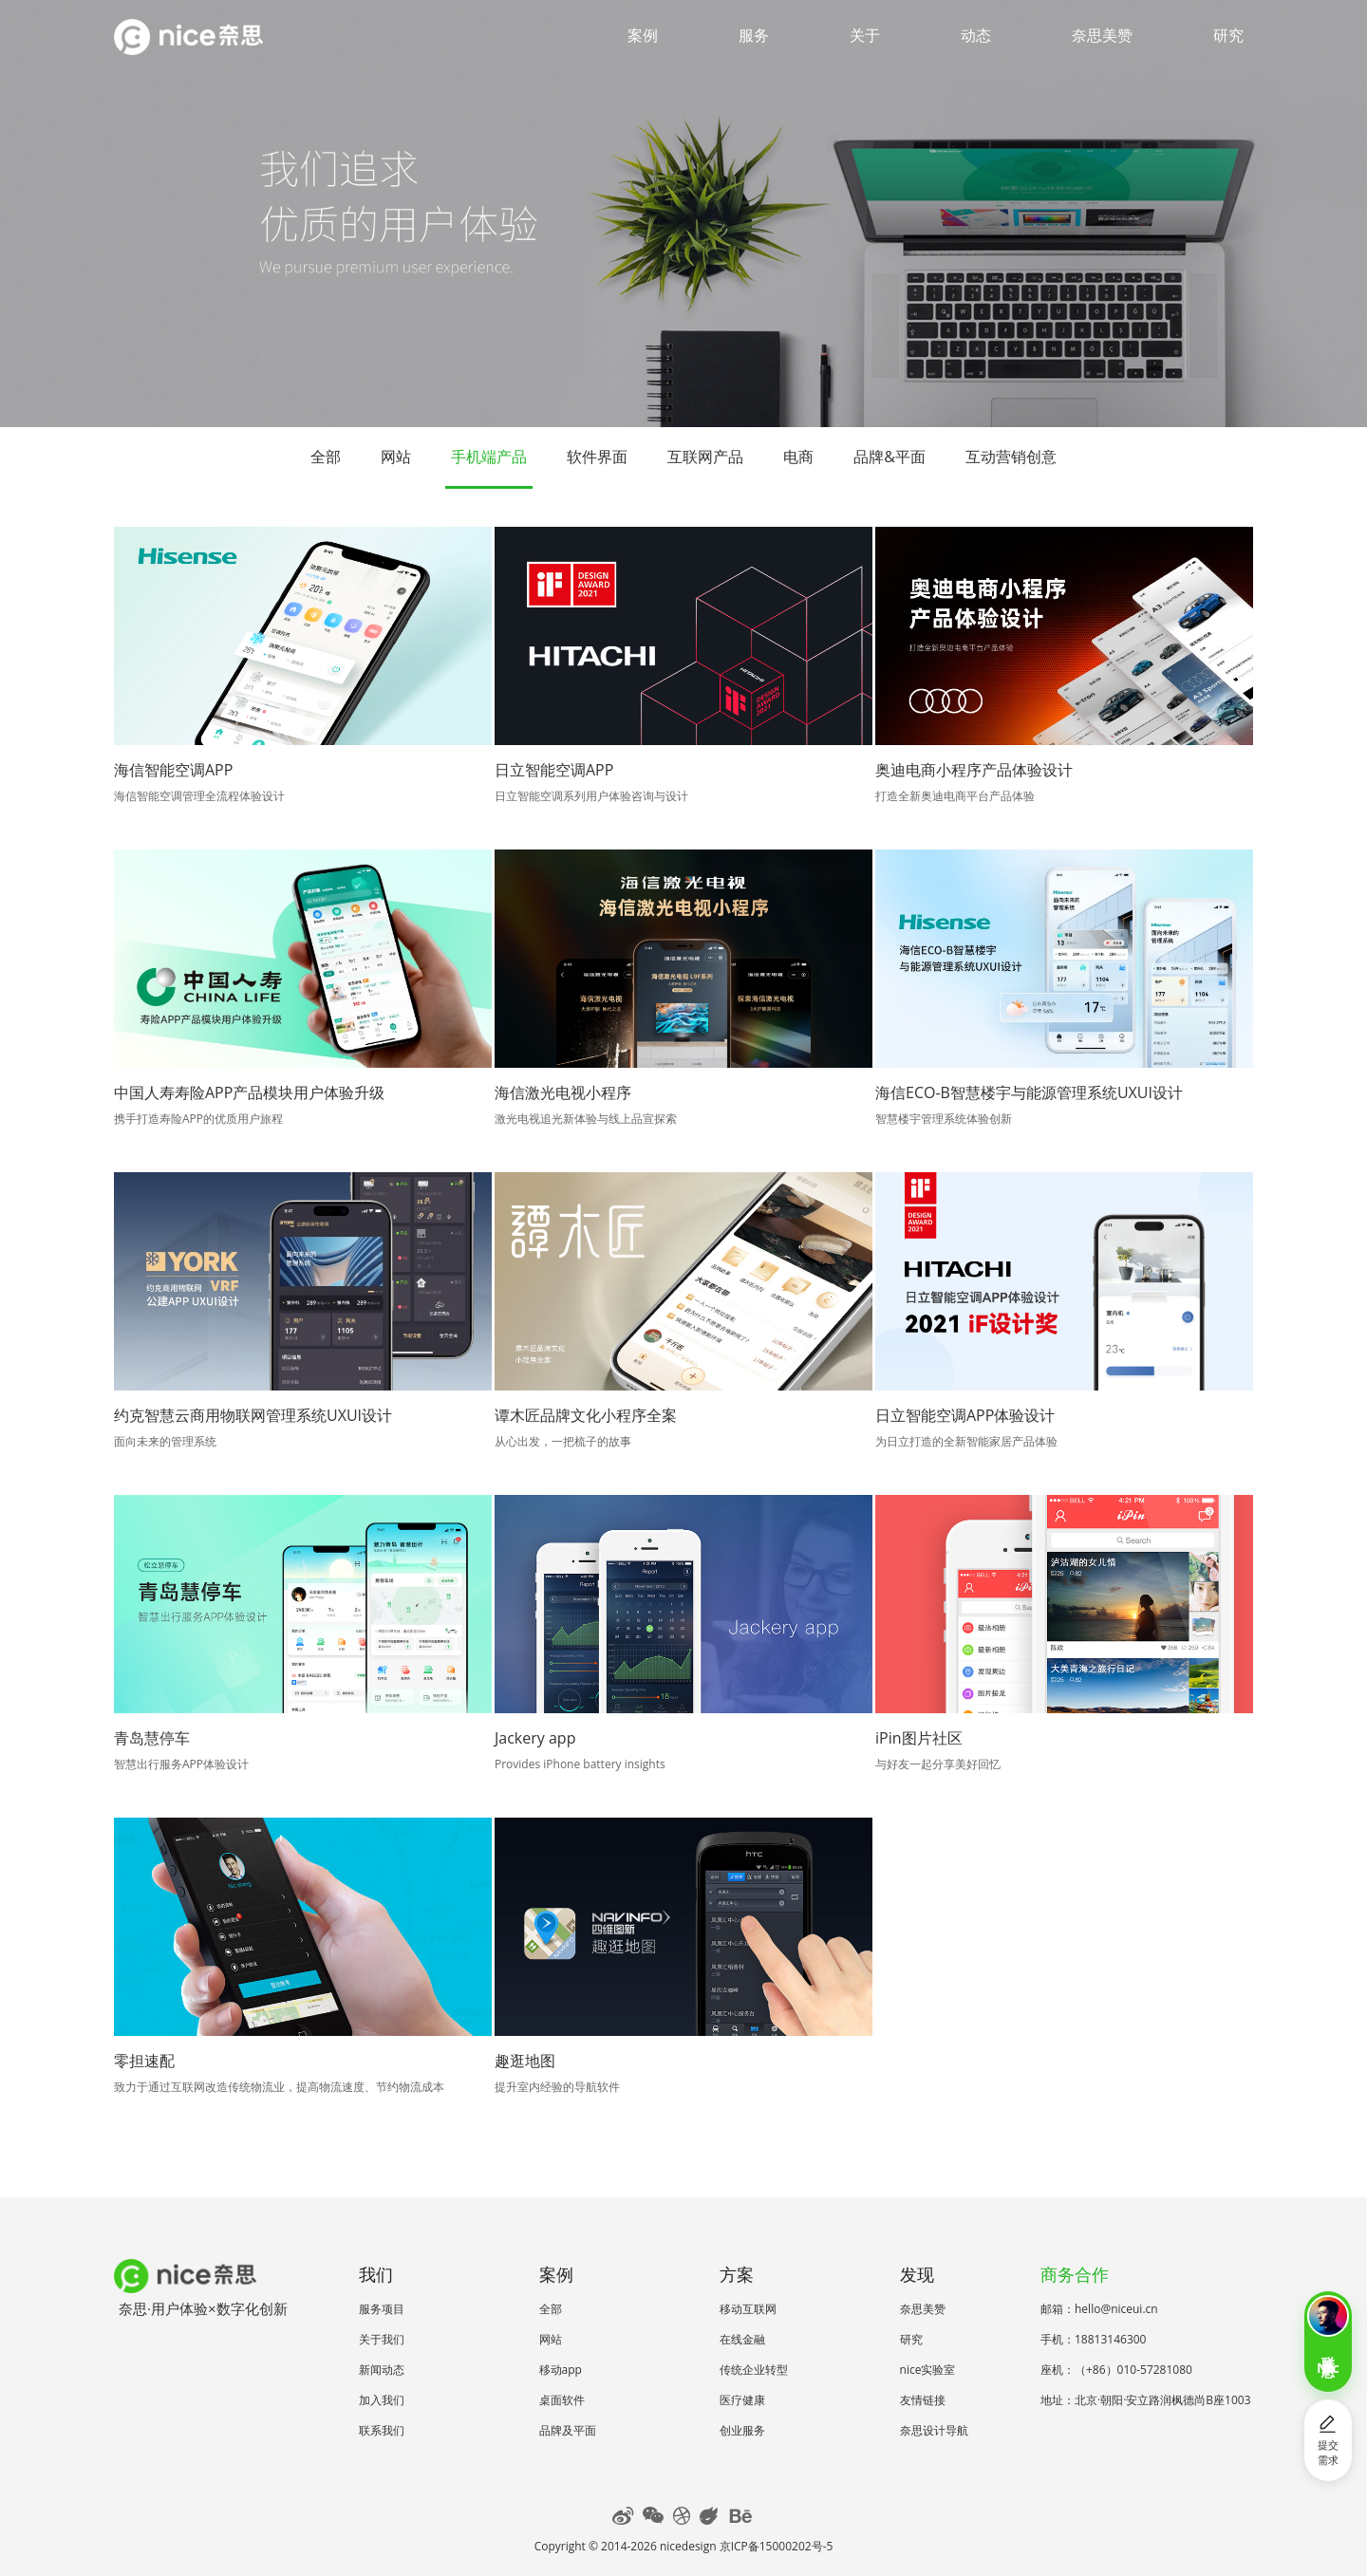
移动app (560, 2369)
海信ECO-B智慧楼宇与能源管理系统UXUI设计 (1029, 1092)
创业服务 (742, 2430)
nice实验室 (928, 2369)
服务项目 (381, 2309)
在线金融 (742, 2339)
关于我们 (381, 2339)
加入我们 (381, 2400)
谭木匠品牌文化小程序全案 (586, 1415)
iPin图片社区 (919, 1737)
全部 (325, 456)
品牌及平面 (567, 2430)
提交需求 (1328, 2440)
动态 (976, 35)
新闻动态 (381, 2369)
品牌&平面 (889, 456)
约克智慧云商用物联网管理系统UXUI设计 (253, 1415)
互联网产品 (705, 456)
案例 (642, 35)
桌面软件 (562, 2400)
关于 (865, 35)
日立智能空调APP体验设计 (965, 1415)
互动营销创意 (1011, 456)
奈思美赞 (1102, 35)
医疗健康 (742, 2400)
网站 (396, 456)
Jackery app (535, 1737)
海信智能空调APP (173, 769)
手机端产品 (489, 456)
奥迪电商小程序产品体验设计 (974, 769)
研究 (1228, 35)
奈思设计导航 (934, 2430)
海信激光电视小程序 (563, 1092)
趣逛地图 (525, 2060)
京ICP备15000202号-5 (776, 2546)
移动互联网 (748, 2309)
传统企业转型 (754, 2369)
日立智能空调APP (554, 769)
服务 (754, 35)
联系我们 (381, 2430)
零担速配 (144, 2060)
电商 (798, 456)
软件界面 (597, 456)
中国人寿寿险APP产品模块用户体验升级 (249, 1092)
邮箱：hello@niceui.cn (1099, 2309)
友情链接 (923, 2400)
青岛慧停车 (152, 1737)
